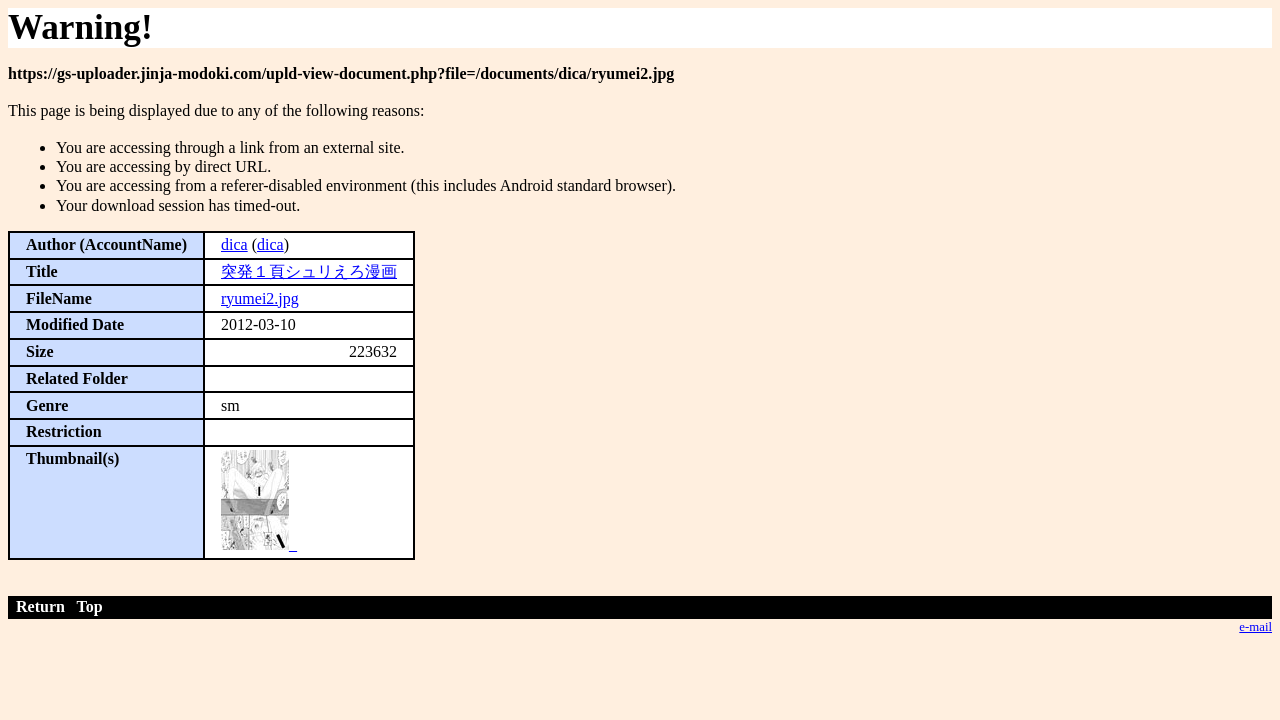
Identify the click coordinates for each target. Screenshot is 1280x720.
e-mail (1255, 627)
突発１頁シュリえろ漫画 (309, 271)
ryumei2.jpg (260, 298)
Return (40, 606)
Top (90, 606)
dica (234, 244)
